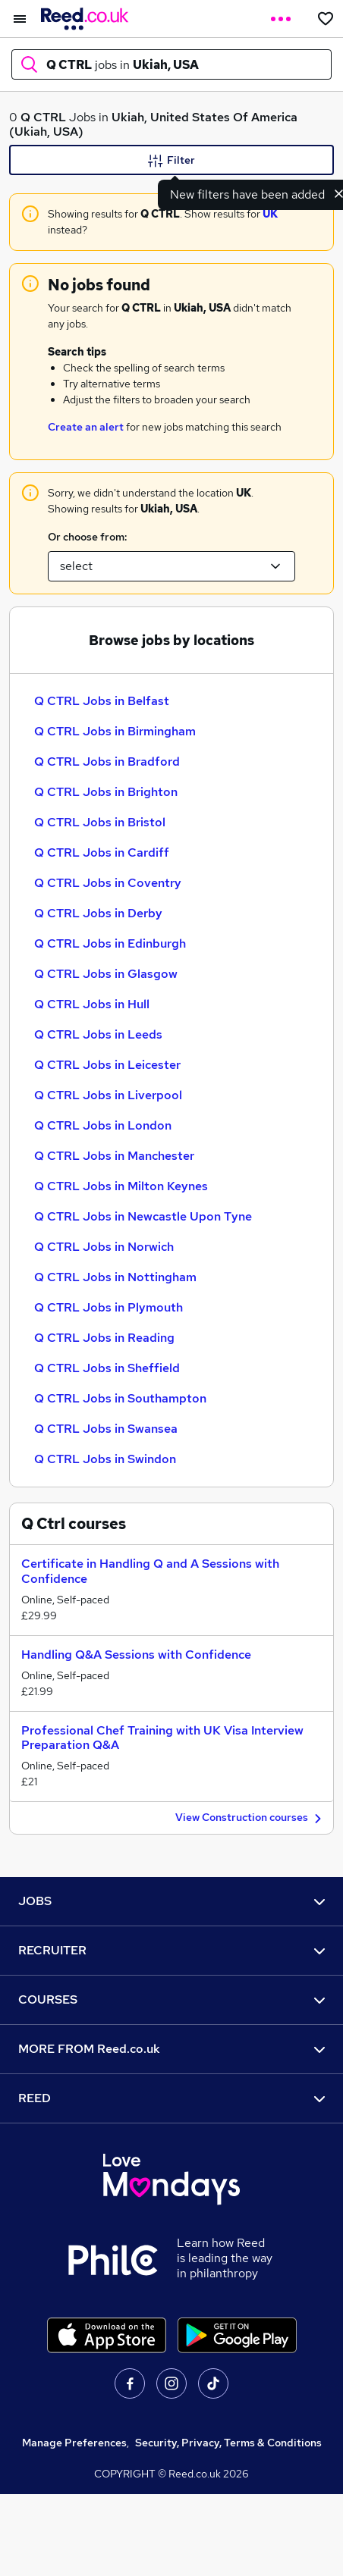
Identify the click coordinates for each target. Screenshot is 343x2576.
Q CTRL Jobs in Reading (104, 1338)
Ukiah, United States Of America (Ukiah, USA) (153, 124)
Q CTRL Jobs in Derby (98, 913)
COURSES (171, 1999)
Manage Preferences (74, 2442)
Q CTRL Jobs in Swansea (106, 1429)
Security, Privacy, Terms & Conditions (228, 2442)
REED (171, 2098)
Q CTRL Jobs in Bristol (99, 822)
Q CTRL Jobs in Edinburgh (110, 943)
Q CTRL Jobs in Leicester (107, 1065)
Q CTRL (43, 117)
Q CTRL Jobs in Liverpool (108, 1095)
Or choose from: (87, 537)
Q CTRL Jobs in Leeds (98, 1034)
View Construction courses (250, 1818)
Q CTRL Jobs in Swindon (105, 1459)
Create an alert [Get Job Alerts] (86, 427)
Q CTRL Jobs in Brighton (106, 792)
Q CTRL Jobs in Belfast (101, 701)
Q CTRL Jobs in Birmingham (115, 731)
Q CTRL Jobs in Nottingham (115, 1277)
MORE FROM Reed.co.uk (171, 2049)
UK (270, 214)
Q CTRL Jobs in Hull (91, 1004)
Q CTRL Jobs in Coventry (107, 883)
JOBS (171, 1901)
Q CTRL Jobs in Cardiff (101, 852)
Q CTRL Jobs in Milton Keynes (121, 1186)
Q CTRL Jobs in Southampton (120, 1398)
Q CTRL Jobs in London (103, 1125)
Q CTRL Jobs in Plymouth (108, 1307)
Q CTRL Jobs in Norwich (104, 1247)
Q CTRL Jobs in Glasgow (106, 974)
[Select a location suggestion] (171, 566)
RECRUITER (171, 1950)
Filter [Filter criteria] (171, 160)
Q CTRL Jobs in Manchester (114, 1156)
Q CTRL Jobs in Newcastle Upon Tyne (143, 1216)
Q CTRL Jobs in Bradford (107, 761)
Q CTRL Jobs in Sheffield (107, 1368)
